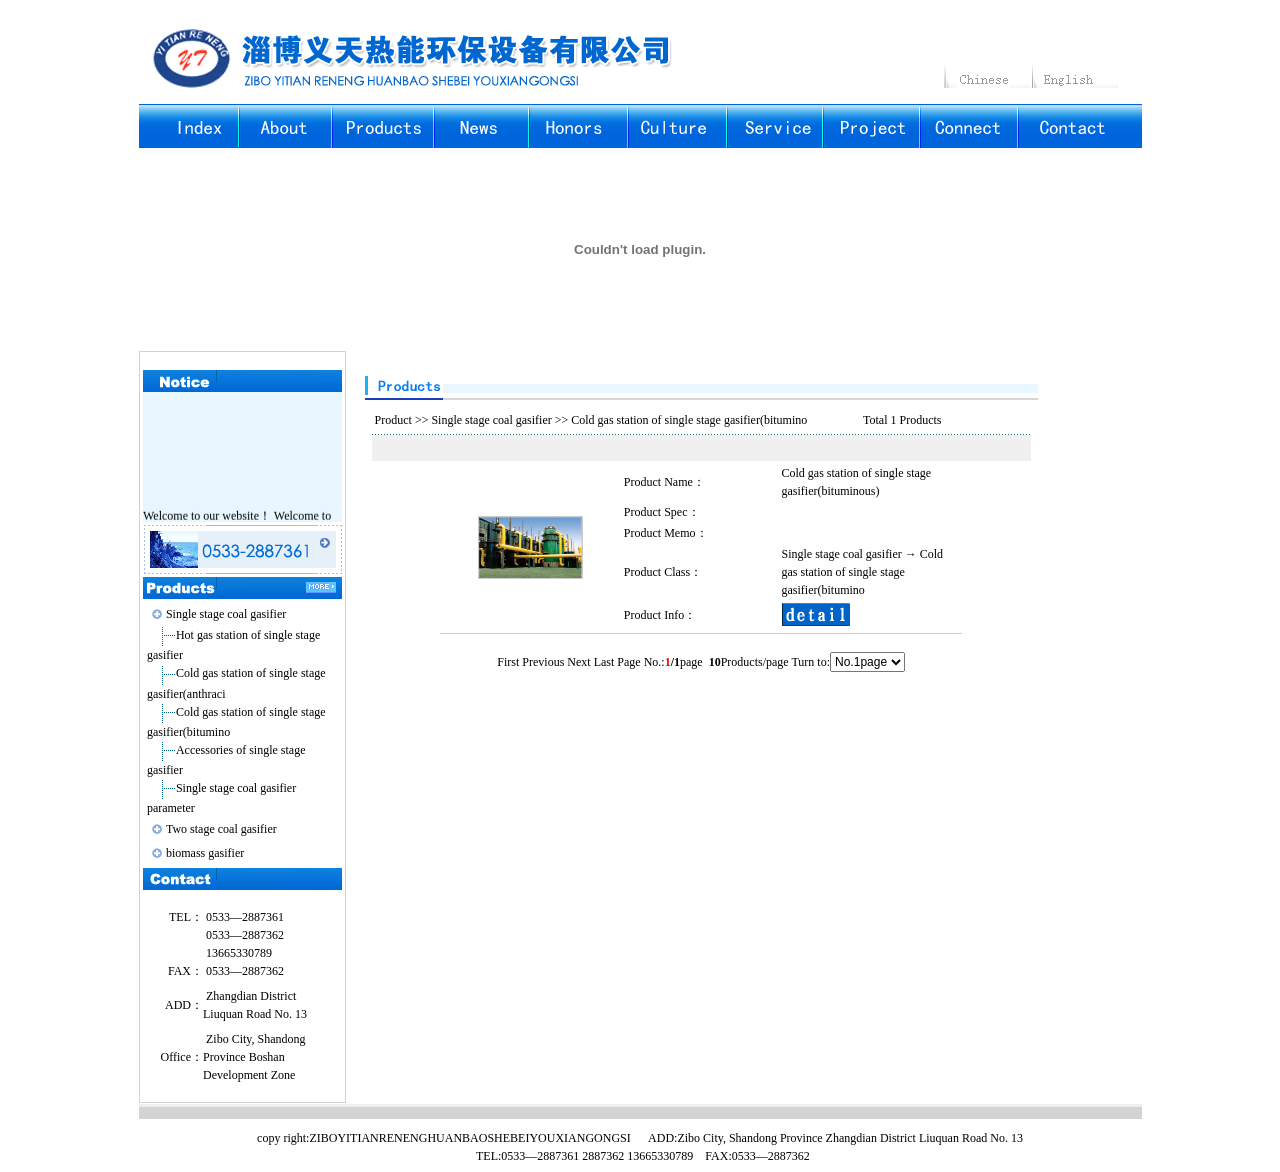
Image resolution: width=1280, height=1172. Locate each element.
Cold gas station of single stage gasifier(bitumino (689, 420)
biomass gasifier (205, 853)
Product (393, 420)
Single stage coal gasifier (226, 614)
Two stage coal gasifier (221, 829)
